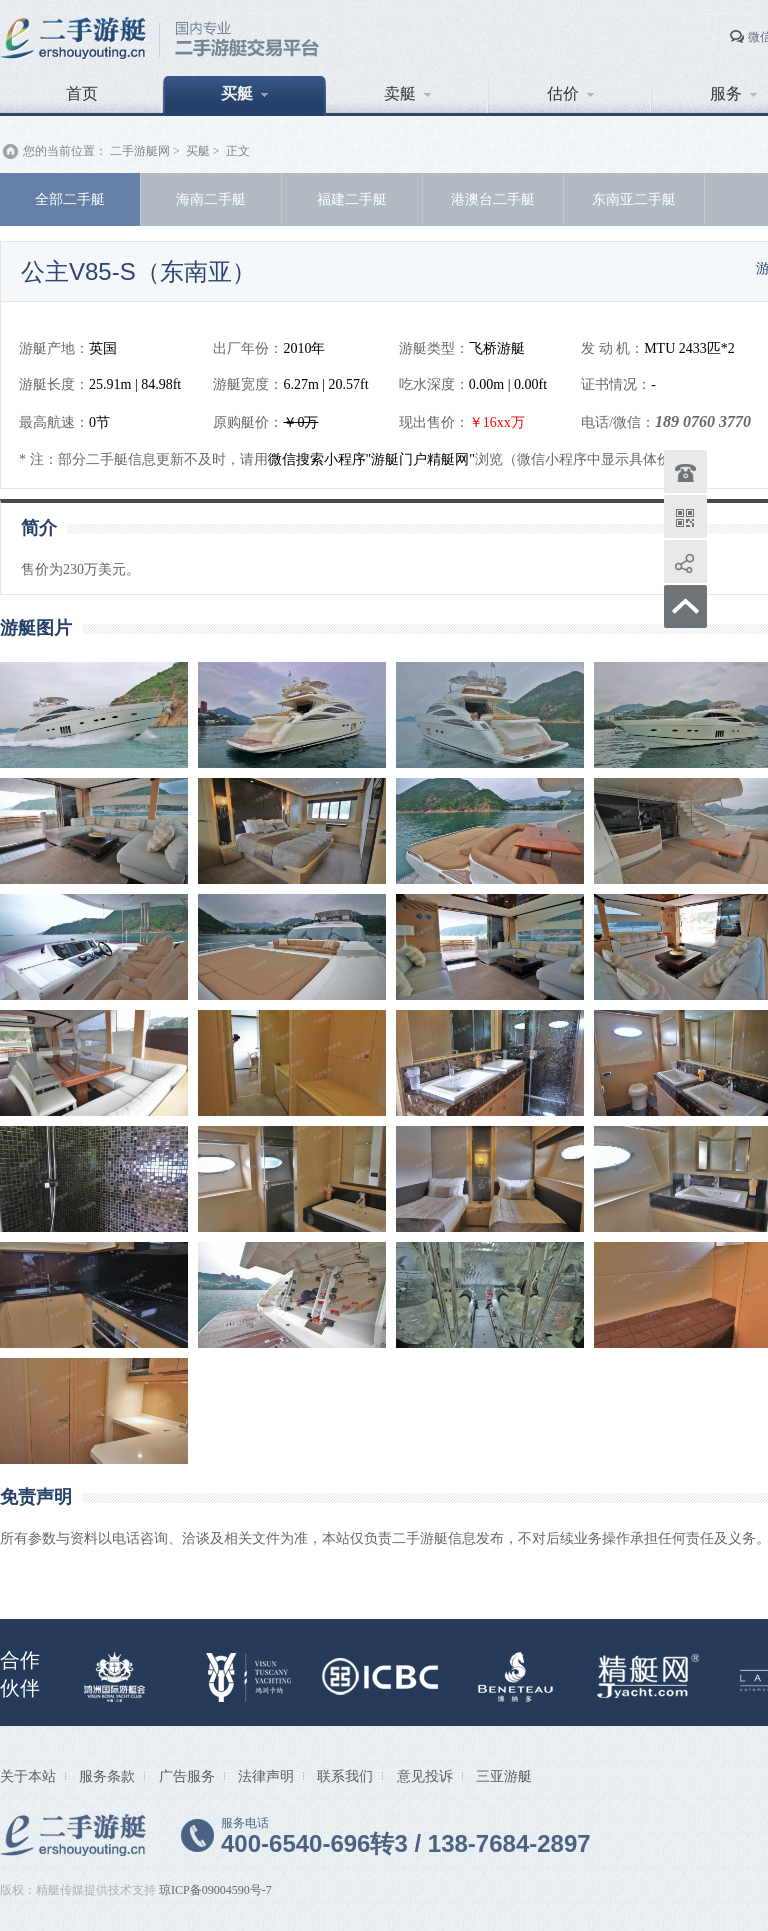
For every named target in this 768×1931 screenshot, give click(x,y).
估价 (570, 93)
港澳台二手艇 (493, 199)
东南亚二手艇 (634, 199)
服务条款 (107, 1776)
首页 (82, 93)
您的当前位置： (65, 151)
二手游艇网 (140, 151)
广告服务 (187, 1776)
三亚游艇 (504, 1776)
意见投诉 (425, 1776)
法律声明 (266, 1776)
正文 (238, 151)
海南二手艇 (211, 199)
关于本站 (28, 1776)
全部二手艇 (70, 199)
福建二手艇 (352, 199)
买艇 (244, 93)
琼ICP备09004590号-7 (215, 1890)
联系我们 (345, 1776)
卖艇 (407, 93)
